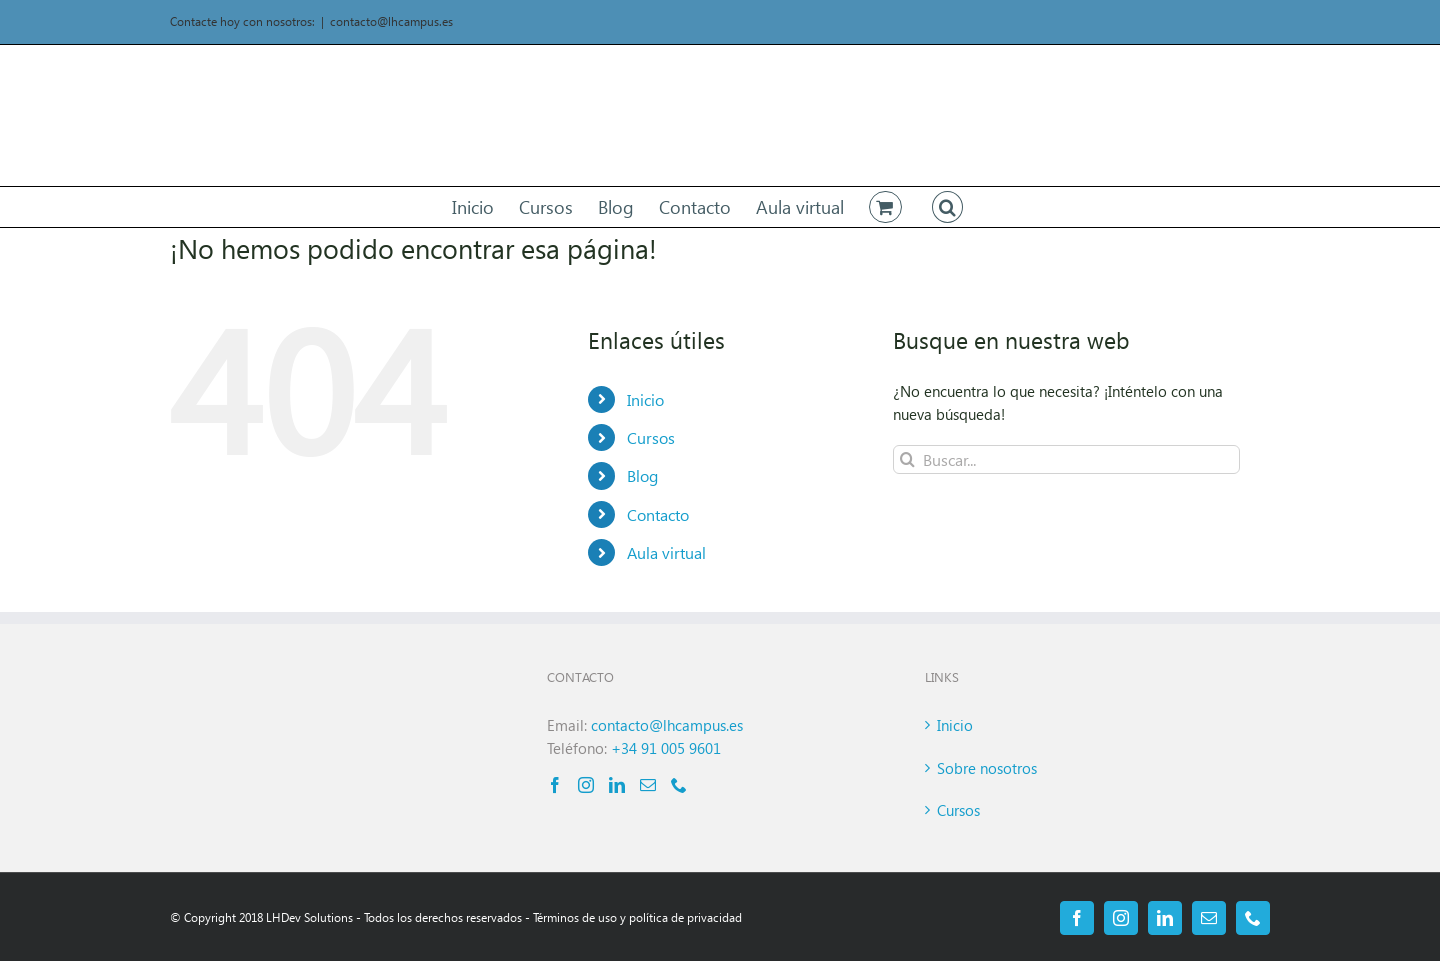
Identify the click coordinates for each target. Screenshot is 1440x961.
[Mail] (648, 785)
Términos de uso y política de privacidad (637, 917)
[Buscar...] (1066, 459)
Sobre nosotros (987, 768)
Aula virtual (666, 552)
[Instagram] (586, 785)
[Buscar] (907, 459)
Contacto (658, 514)
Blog (642, 475)
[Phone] (679, 785)
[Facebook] (555, 785)
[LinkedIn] (617, 785)
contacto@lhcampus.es (391, 21)
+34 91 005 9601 (666, 748)
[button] (948, 207)
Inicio (645, 399)
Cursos (651, 437)
